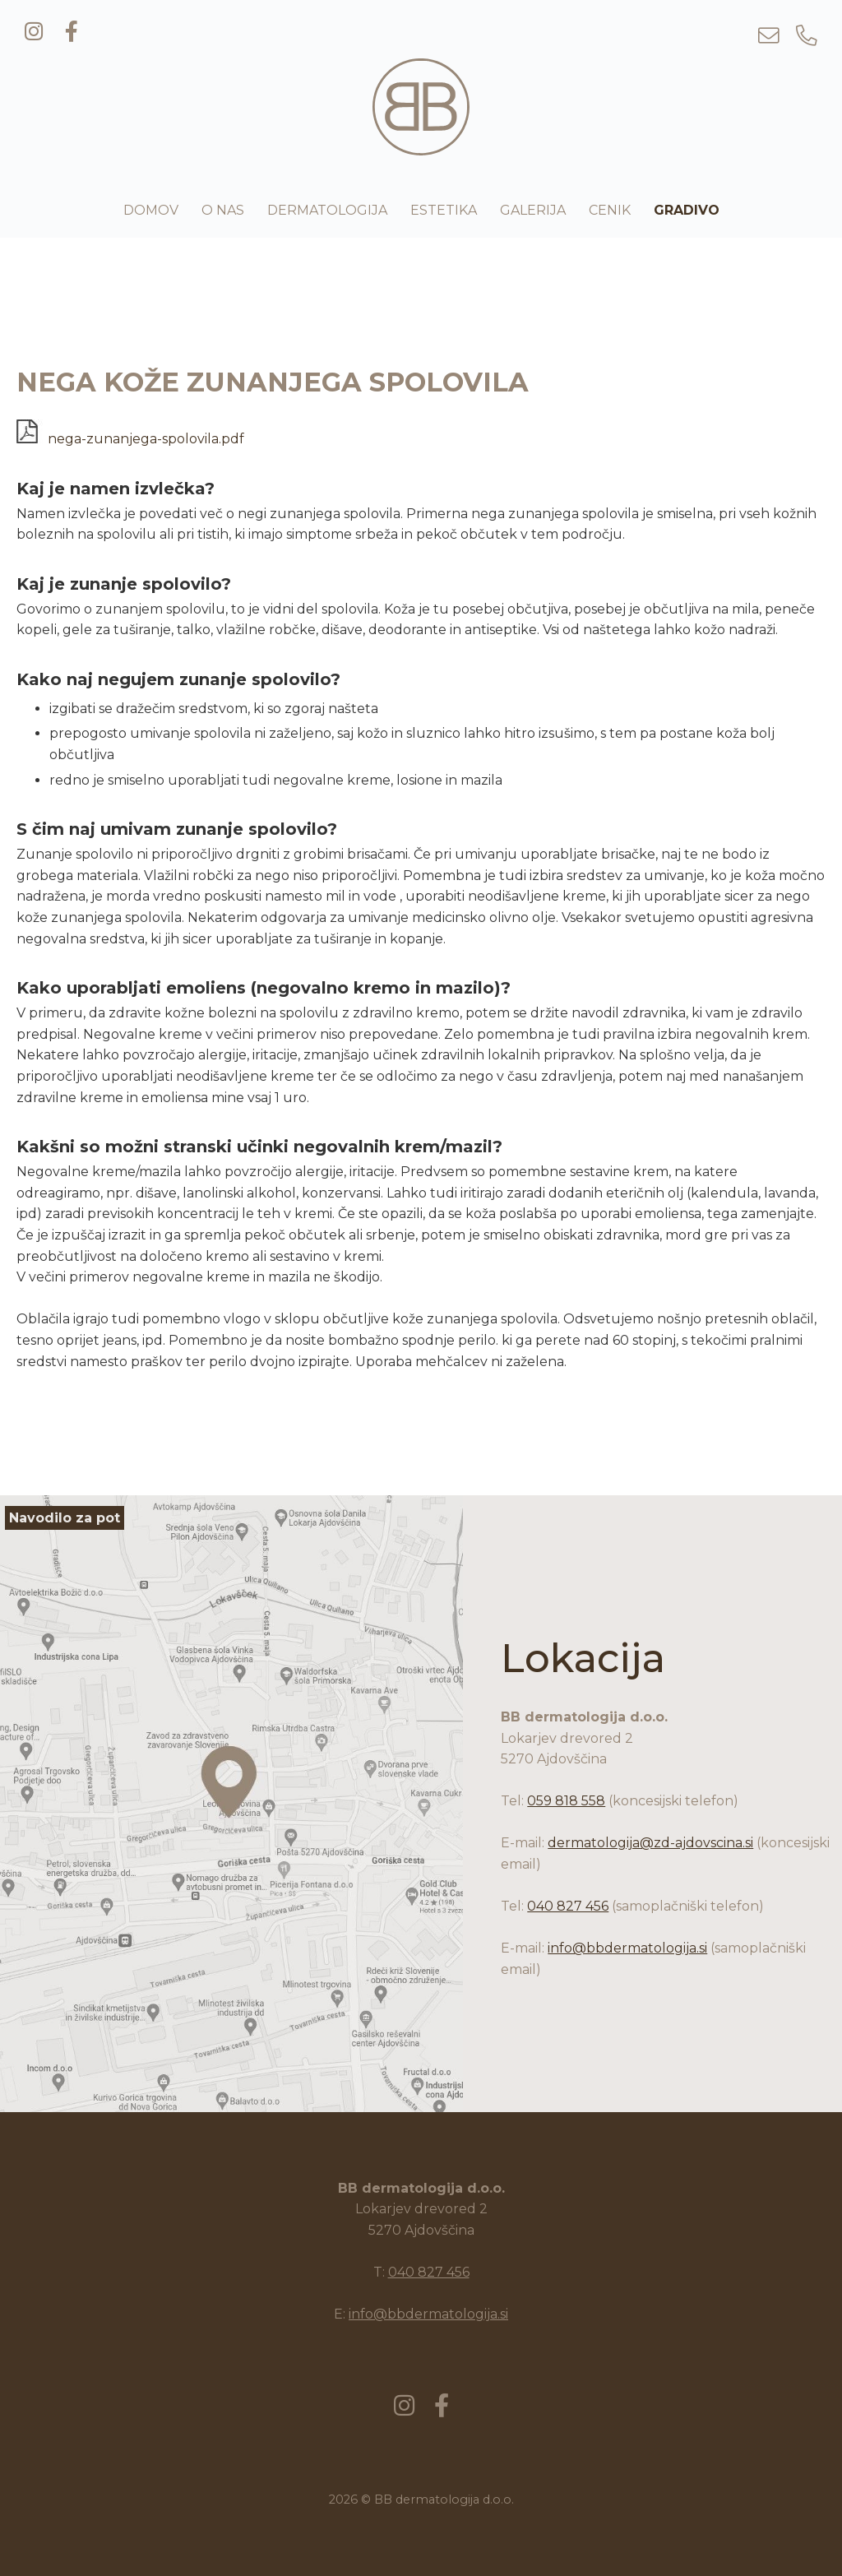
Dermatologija (327, 210)
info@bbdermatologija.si (627, 1948)
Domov (150, 210)
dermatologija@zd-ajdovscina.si (650, 1843)
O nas (222, 210)
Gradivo (686, 210)
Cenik (610, 210)
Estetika (443, 210)
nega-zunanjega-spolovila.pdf (130, 439)
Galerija (533, 210)
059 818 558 (566, 1801)
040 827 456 (567, 1906)
